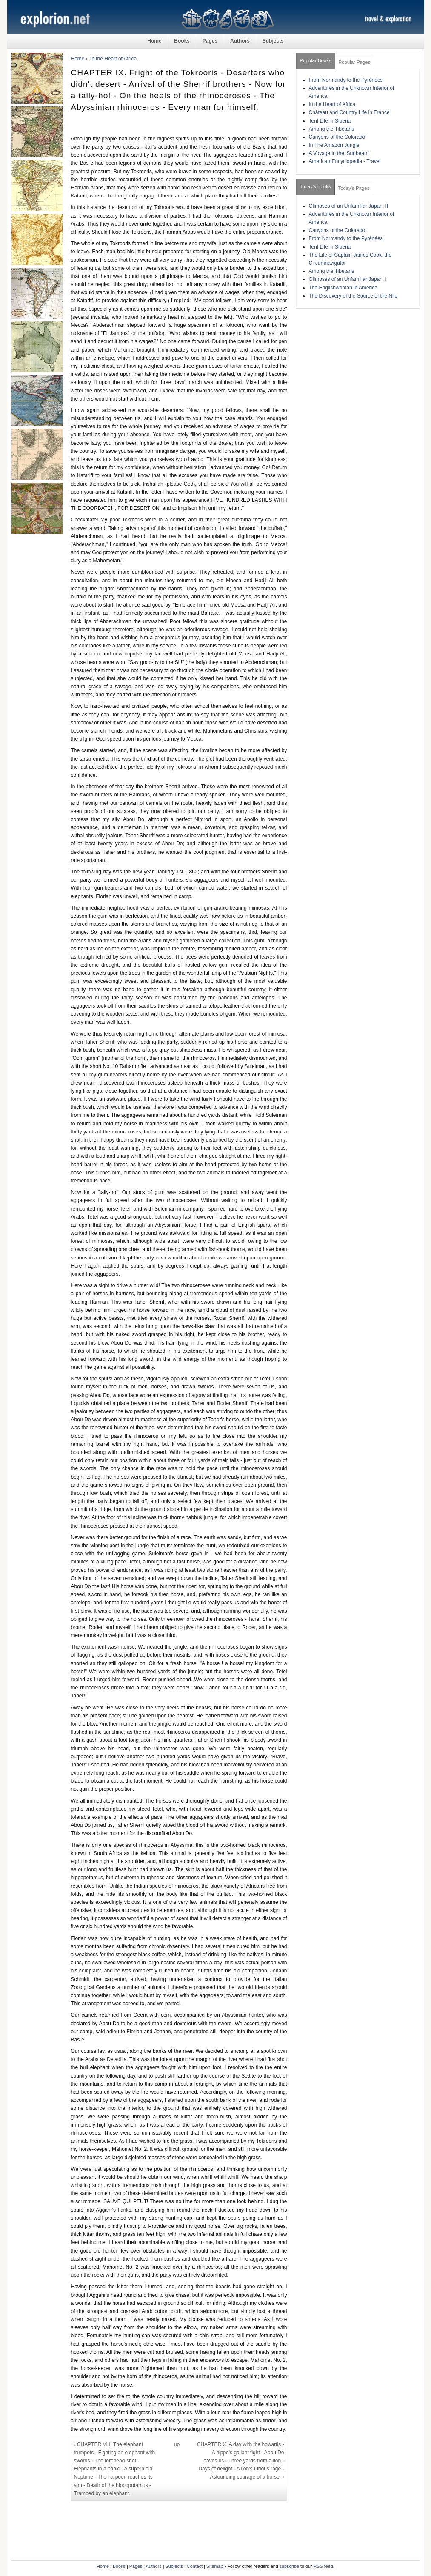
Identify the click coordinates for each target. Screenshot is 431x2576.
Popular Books (315, 60)
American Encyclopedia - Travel (345, 161)
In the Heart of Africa (113, 59)
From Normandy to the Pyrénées (346, 80)
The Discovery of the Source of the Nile (353, 296)
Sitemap (214, 2566)
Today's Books (315, 186)
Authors (240, 41)
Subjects (273, 41)
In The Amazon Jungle (334, 145)
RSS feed (323, 2566)
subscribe (289, 2566)
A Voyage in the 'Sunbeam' (339, 153)
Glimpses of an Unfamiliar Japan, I (348, 279)
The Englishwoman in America (343, 288)
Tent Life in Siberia (330, 121)
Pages (210, 41)
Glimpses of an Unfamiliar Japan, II (348, 206)
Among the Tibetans (331, 129)
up (177, 2444)
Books (182, 41)
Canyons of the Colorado (337, 137)
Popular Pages (355, 62)
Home (154, 41)
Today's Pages (354, 188)
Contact (195, 2566)
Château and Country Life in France (349, 112)
